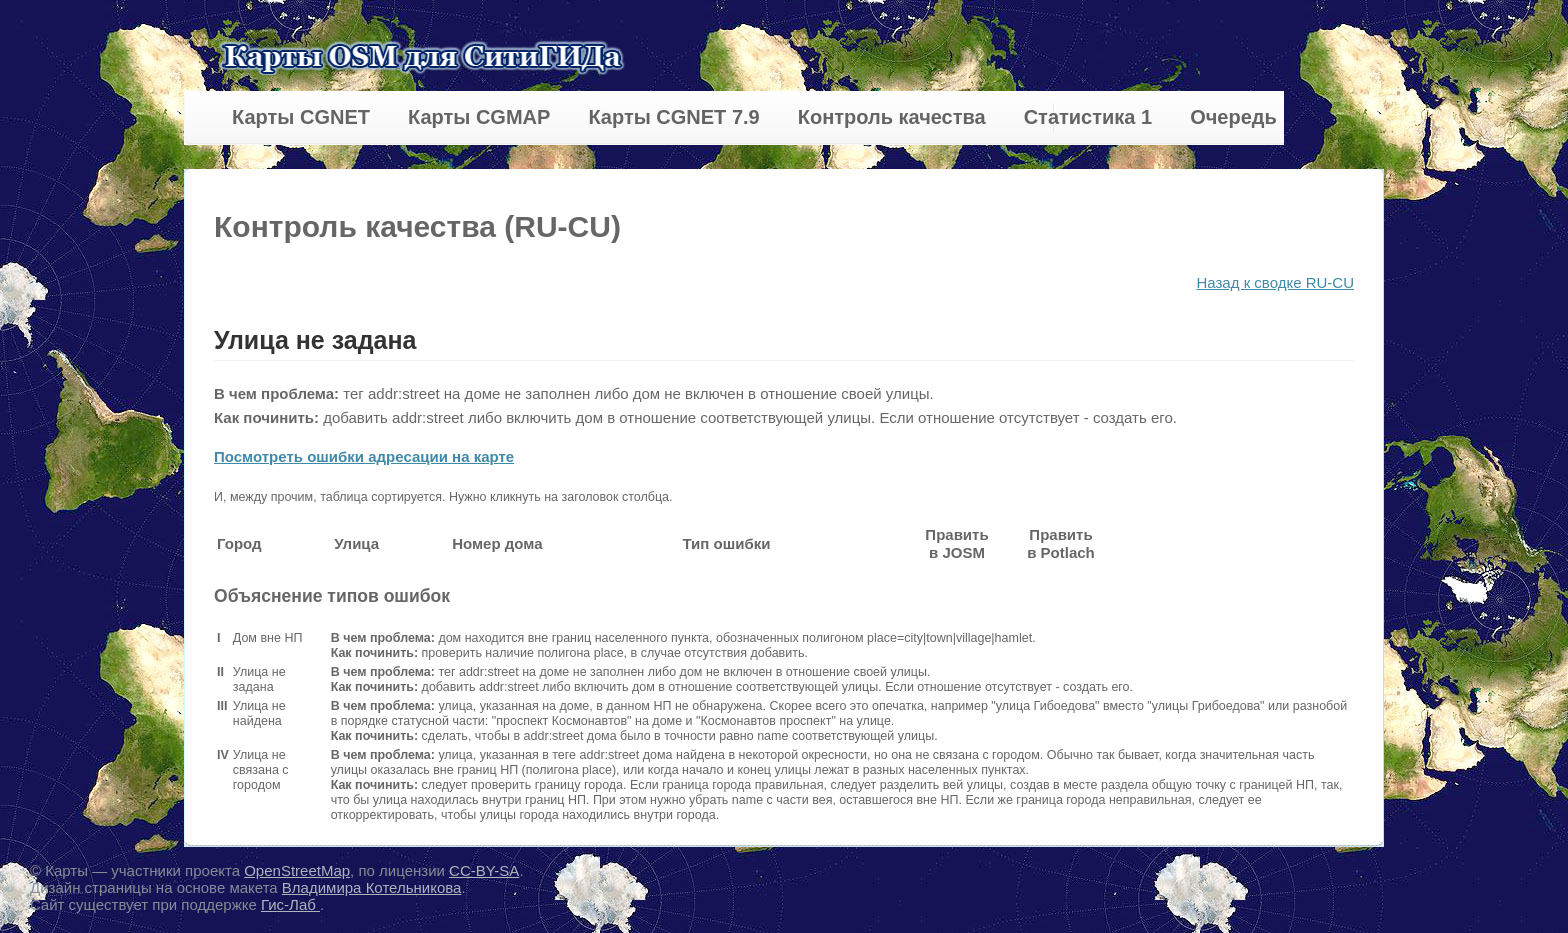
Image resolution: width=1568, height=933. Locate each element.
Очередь (1233, 117)
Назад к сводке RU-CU (1275, 282)
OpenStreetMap (297, 870)
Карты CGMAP (479, 117)
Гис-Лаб (290, 904)
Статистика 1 (1088, 117)
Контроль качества (892, 117)
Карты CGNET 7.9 (673, 117)
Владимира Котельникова (372, 887)
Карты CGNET (301, 117)
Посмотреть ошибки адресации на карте (364, 456)
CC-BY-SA (484, 870)
